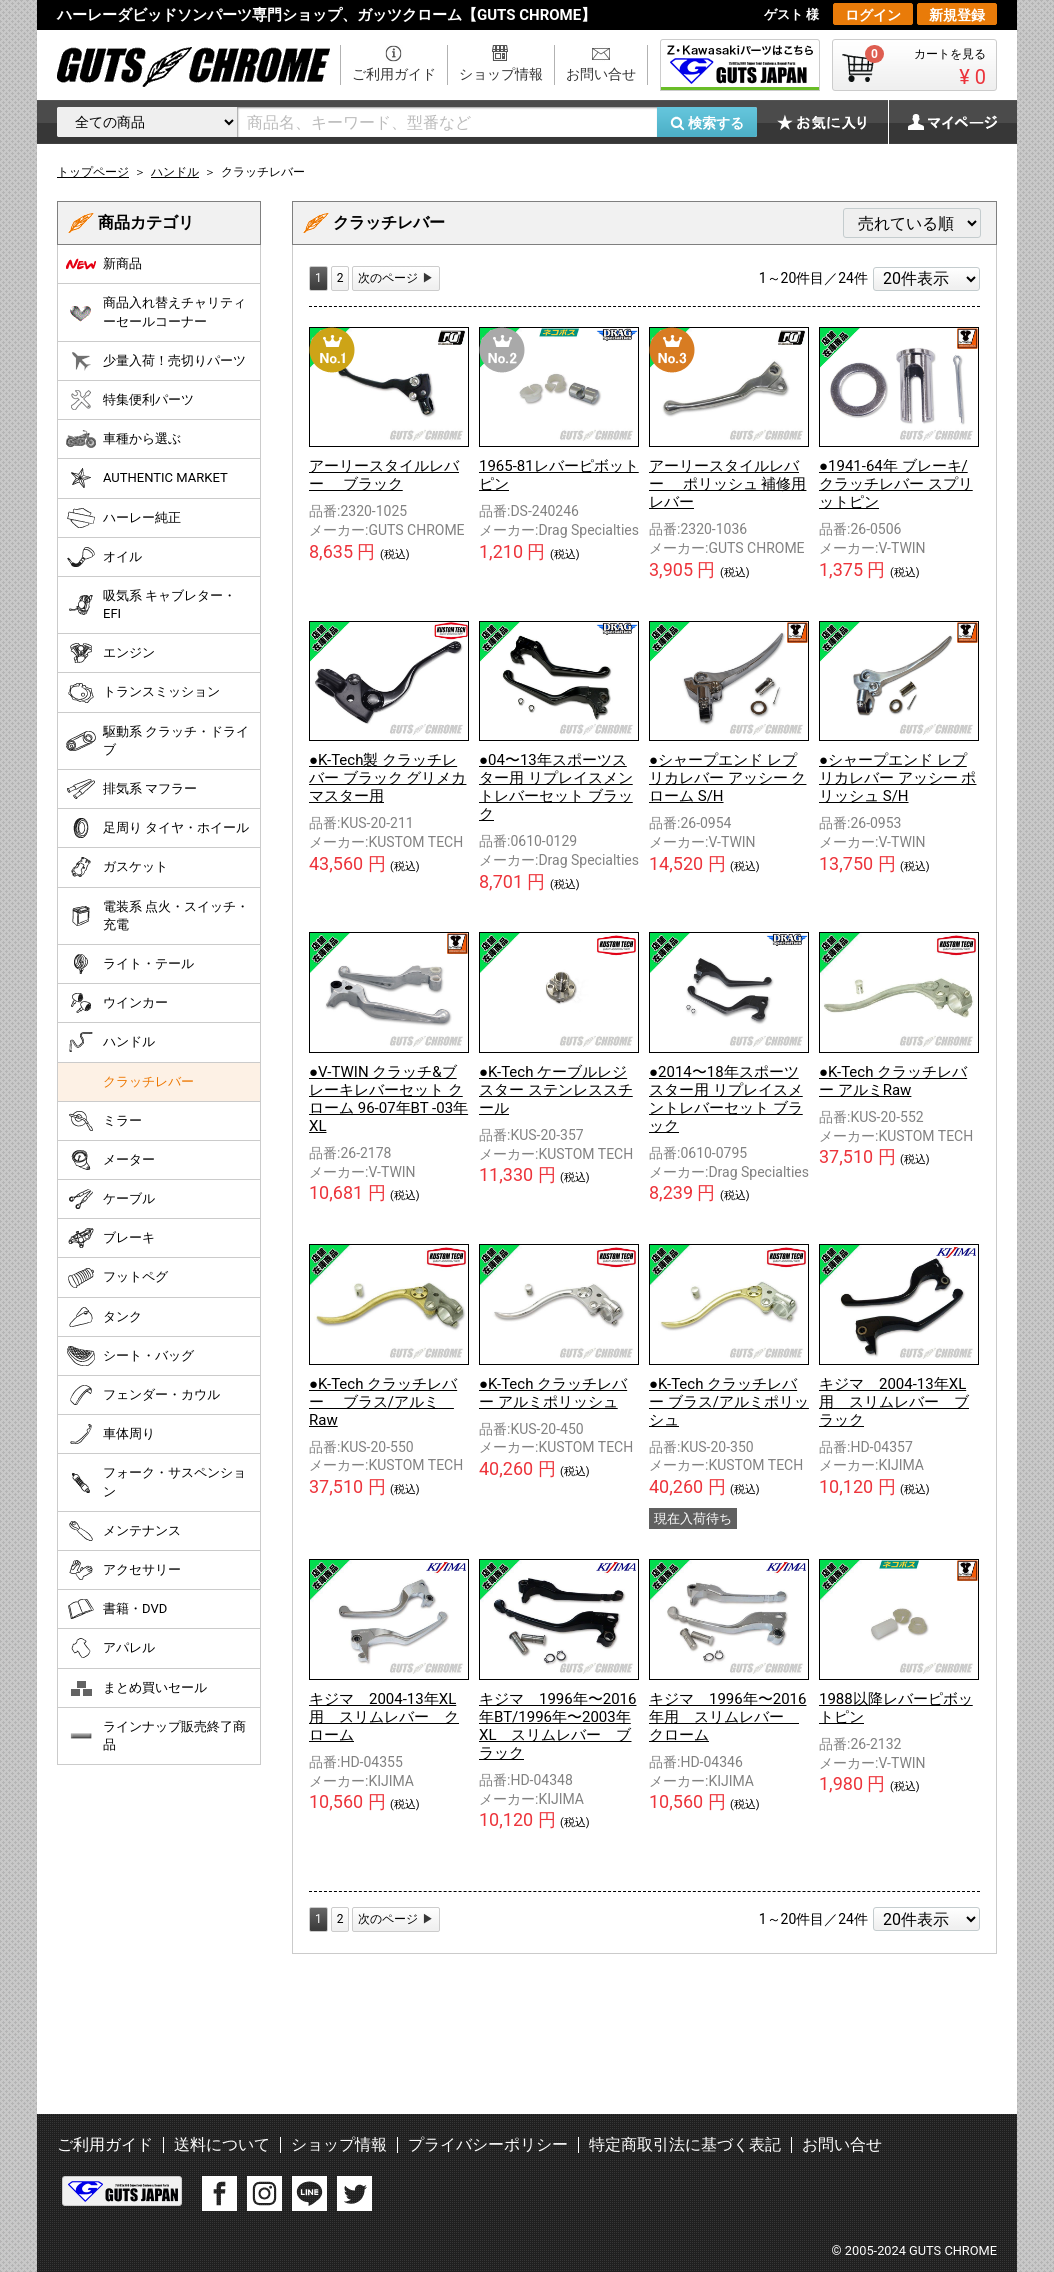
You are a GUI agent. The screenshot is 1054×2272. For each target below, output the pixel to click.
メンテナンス (123, 1531)
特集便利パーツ (130, 400)
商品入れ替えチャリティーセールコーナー (156, 311)
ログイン (873, 15)
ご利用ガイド (394, 74)
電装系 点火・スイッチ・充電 (157, 915)
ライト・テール (130, 964)
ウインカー (117, 1003)
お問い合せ (601, 74)
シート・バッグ (130, 1356)
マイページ (942, 122)
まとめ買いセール (136, 1688)
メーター (110, 1160)
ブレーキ (110, 1238)
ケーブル (110, 1199)
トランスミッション (143, 693)
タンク (104, 1317)
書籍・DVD (116, 1609)
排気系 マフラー (131, 789)
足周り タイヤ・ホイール (157, 828)
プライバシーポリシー (488, 2144)
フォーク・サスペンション (156, 1481)
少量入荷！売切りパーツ (156, 361)
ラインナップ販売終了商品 (156, 1735)
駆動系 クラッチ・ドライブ (157, 740)
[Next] (396, 278)
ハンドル (110, 1042)
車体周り (110, 1434)
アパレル (110, 1648)
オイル (104, 557)
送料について (222, 2144)
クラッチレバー (148, 1081)
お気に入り (832, 122)
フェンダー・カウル (143, 1395)
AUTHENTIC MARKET (147, 478)
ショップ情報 (501, 74)
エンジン (110, 653)
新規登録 (957, 15)
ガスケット (117, 867)
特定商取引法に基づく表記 (685, 2144)
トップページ (93, 172)
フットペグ (117, 1278)
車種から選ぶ (123, 439)
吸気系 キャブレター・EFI (151, 604)
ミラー (104, 1121)
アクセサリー (123, 1570)
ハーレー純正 (123, 518)
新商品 (104, 264)
